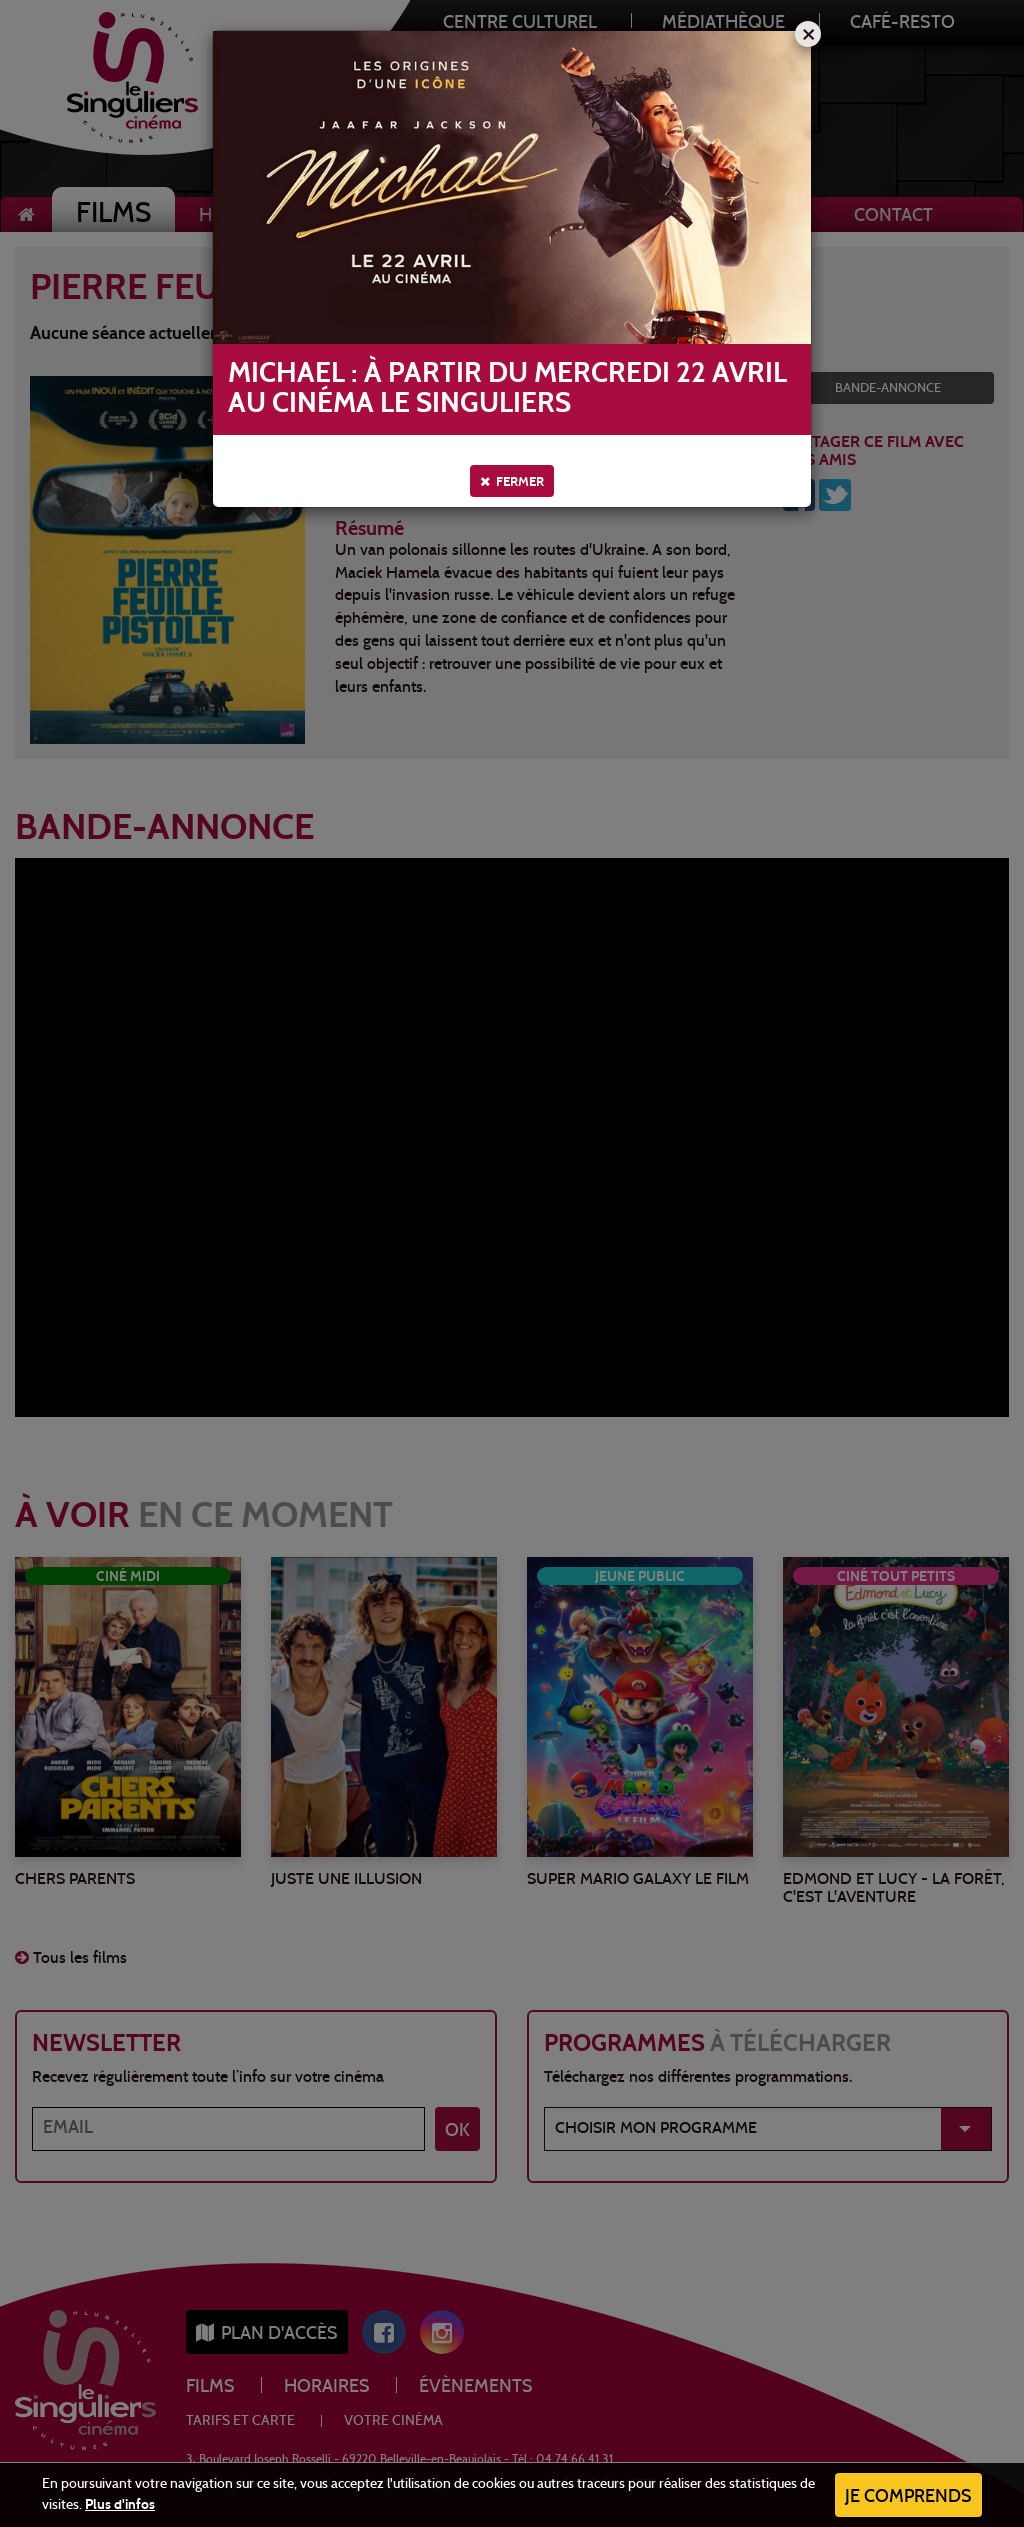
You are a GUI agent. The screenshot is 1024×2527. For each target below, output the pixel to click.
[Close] (808, 34)
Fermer (512, 482)
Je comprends (908, 2497)
